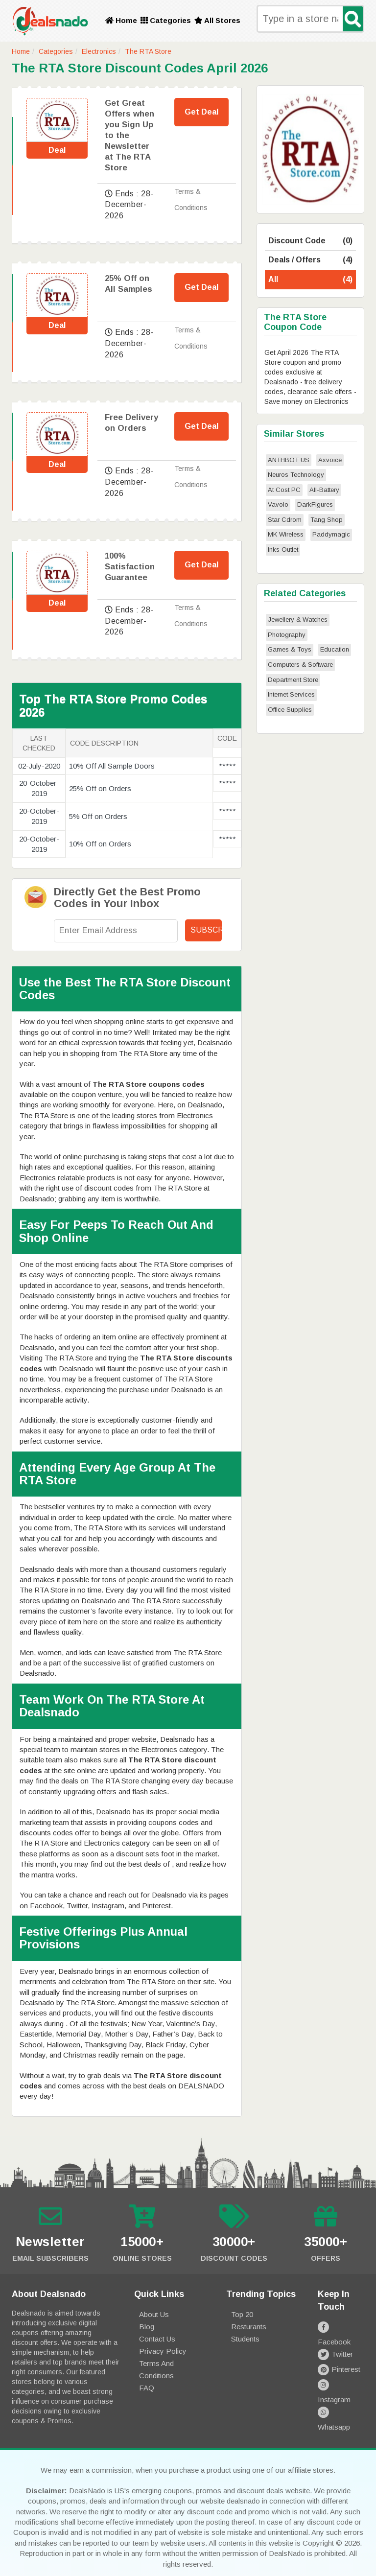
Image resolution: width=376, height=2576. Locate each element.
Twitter (335, 2342)
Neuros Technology (296, 474)
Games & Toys (289, 649)
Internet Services (291, 694)
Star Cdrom (285, 519)
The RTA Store (148, 51)
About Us (154, 2314)
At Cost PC (284, 489)
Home (121, 20)
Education (334, 649)
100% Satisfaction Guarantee (130, 566)
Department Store (293, 679)
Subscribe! (206, 930)
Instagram (341, 2372)
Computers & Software (300, 664)
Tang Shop (326, 519)
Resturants (248, 2326)
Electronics (99, 51)
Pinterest (339, 2357)
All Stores (217, 20)
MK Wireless (286, 534)
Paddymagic (331, 534)
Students (245, 2339)
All (310, 279)
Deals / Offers (310, 260)
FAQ (146, 2388)
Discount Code (310, 241)
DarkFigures (315, 504)
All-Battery (324, 489)
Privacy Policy (163, 2351)
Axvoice (330, 460)
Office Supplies (290, 709)
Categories (166, 20)
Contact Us (157, 2339)
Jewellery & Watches (298, 619)
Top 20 (242, 2314)
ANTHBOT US (288, 460)
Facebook (341, 2326)
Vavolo (278, 504)
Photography (287, 634)
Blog (146, 2326)
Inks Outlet (283, 549)
